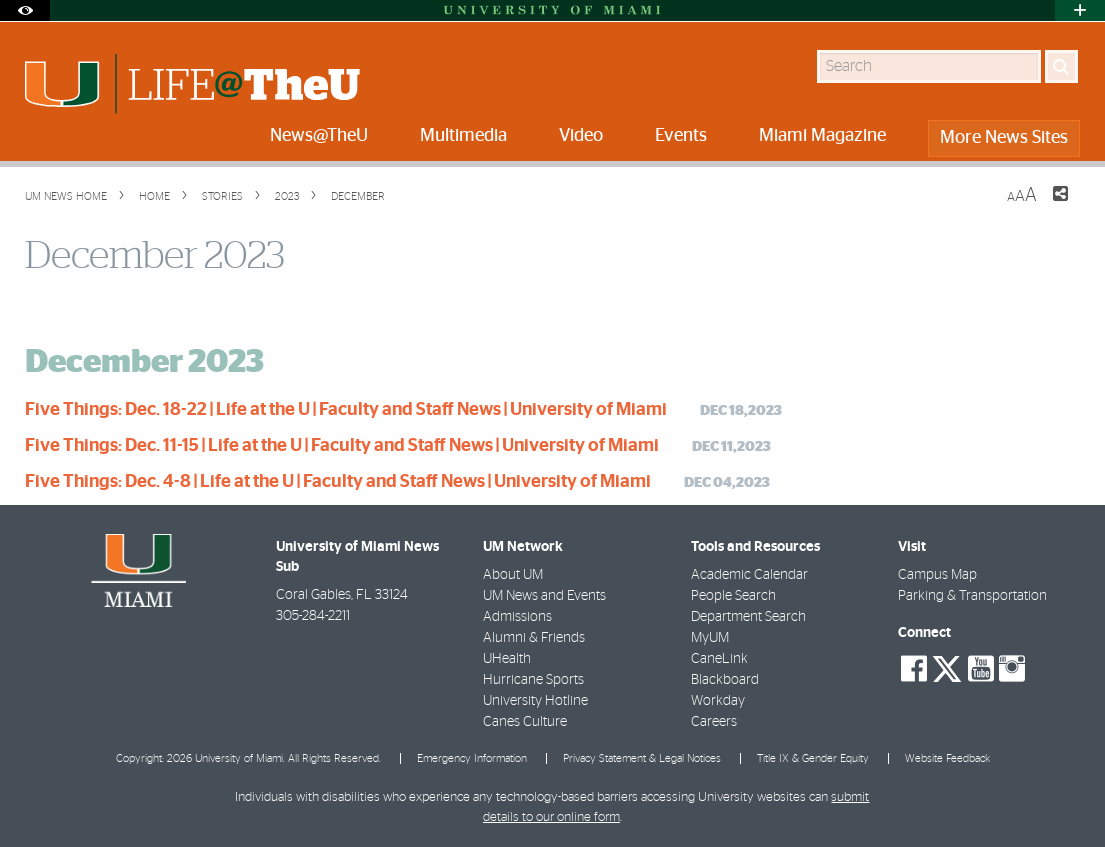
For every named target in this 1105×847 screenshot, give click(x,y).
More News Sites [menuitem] (1004, 138)
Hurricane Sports (533, 680)
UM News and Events (544, 596)
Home (153, 196)
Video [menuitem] (581, 136)
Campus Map (937, 575)
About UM (513, 575)
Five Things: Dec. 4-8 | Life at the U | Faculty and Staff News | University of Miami (338, 482)
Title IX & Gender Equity (813, 758)
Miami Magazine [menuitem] (822, 136)
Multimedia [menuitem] (463, 136)
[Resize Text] (1022, 195)
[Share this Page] (1048, 206)
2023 (285, 196)
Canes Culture (525, 722)
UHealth (507, 659)
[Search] (1061, 66)
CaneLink (719, 659)
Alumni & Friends (534, 638)
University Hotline (535, 701)
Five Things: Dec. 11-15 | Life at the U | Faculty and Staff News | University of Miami (342, 446)
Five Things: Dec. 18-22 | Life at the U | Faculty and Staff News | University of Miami (346, 410)
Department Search (748, 617)
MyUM (710, 638)
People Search (733, 596)
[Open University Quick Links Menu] (1080, 10)
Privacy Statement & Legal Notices (642, 758)
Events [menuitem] (681, 136)
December (356, 196)
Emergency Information (472, 758)
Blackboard (725, 680)
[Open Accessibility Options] (25, 10)
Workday (718, 701)
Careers (714, 722)
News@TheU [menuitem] (319, 136)
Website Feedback (947, 758)
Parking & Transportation (972, 596)
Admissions (517, 617)
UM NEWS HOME (66, 196)
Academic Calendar (749, 575)
